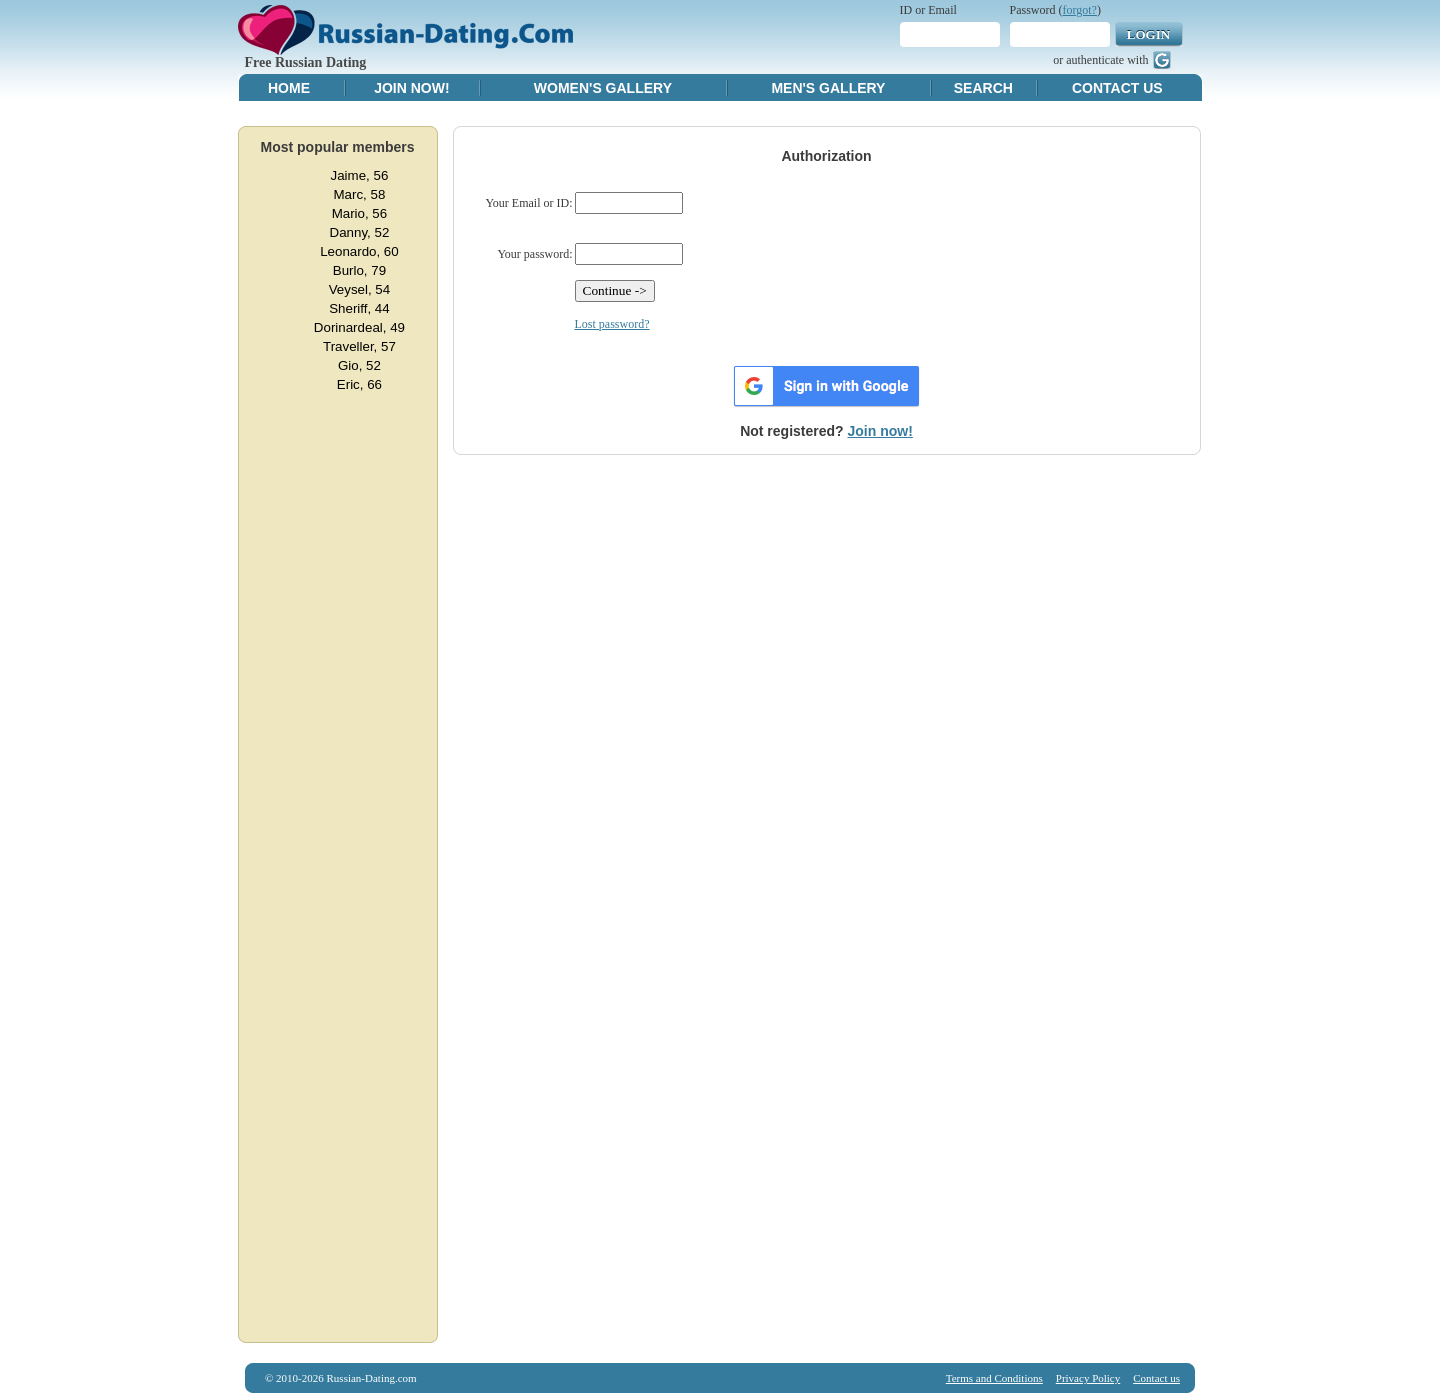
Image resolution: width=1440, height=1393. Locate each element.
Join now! (880, 431)
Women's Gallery (603, 88)
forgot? (1080, 10)
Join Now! (411, 88)
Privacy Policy (1088, 1378)
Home (289, 88)
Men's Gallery (828, 88)
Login (1148, 34)
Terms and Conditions (994, 1378)
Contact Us (1117, 88)
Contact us (1156, 1378)
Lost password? (612, 324)
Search (983, 88)
